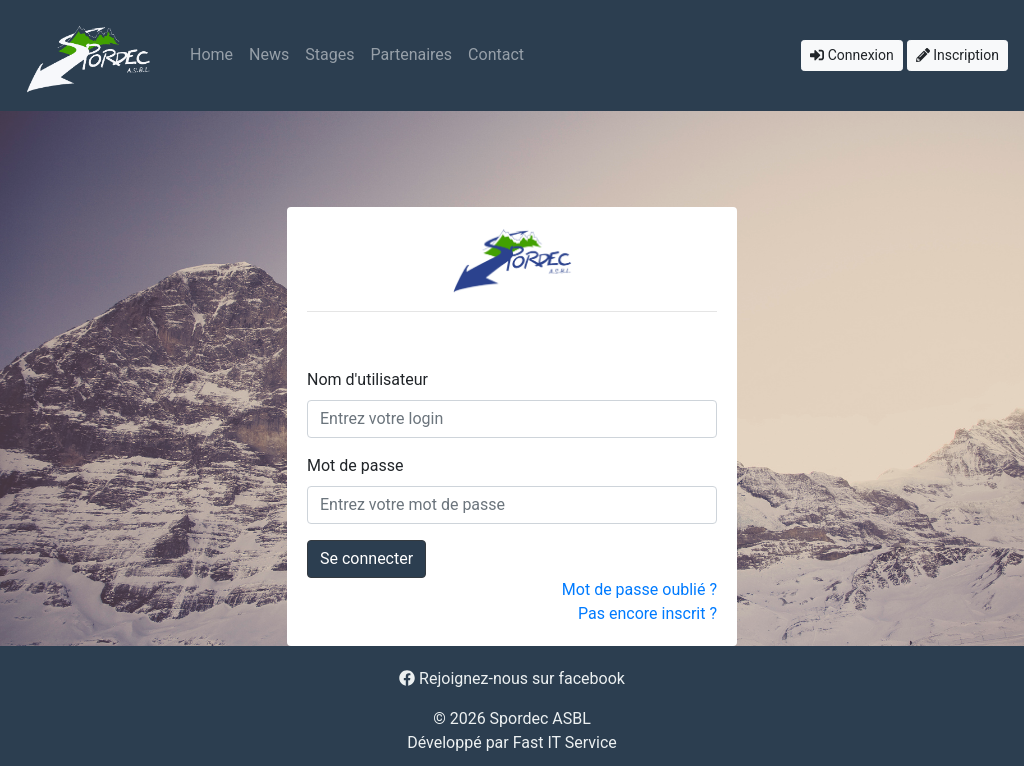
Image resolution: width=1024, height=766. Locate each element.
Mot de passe (355, 465)
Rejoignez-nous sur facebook (512, 678)
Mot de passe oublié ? (639, 589)
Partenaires (411, 54)
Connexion (852, 55)
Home (211, 54)
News (269, 54)
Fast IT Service (565, 742)
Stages (329, 54)
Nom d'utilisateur (367, 379)
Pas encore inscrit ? (647, 613)
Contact (496, 54)
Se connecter (366, 558)
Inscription (957, 55)
